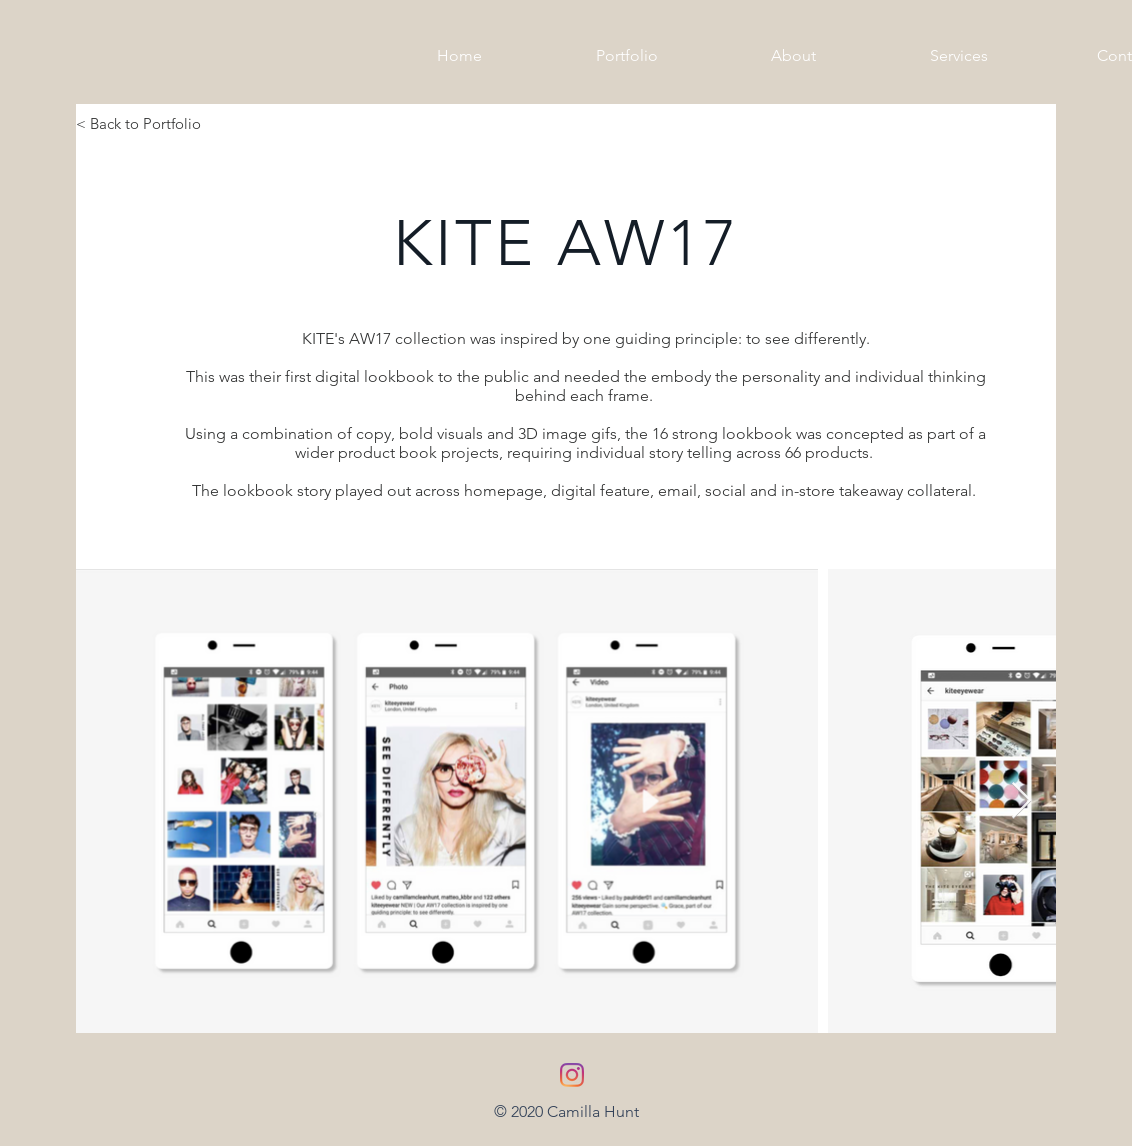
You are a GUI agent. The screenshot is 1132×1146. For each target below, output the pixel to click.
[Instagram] (572, 1075)
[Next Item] (1021, 801)
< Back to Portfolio (138, 123)
